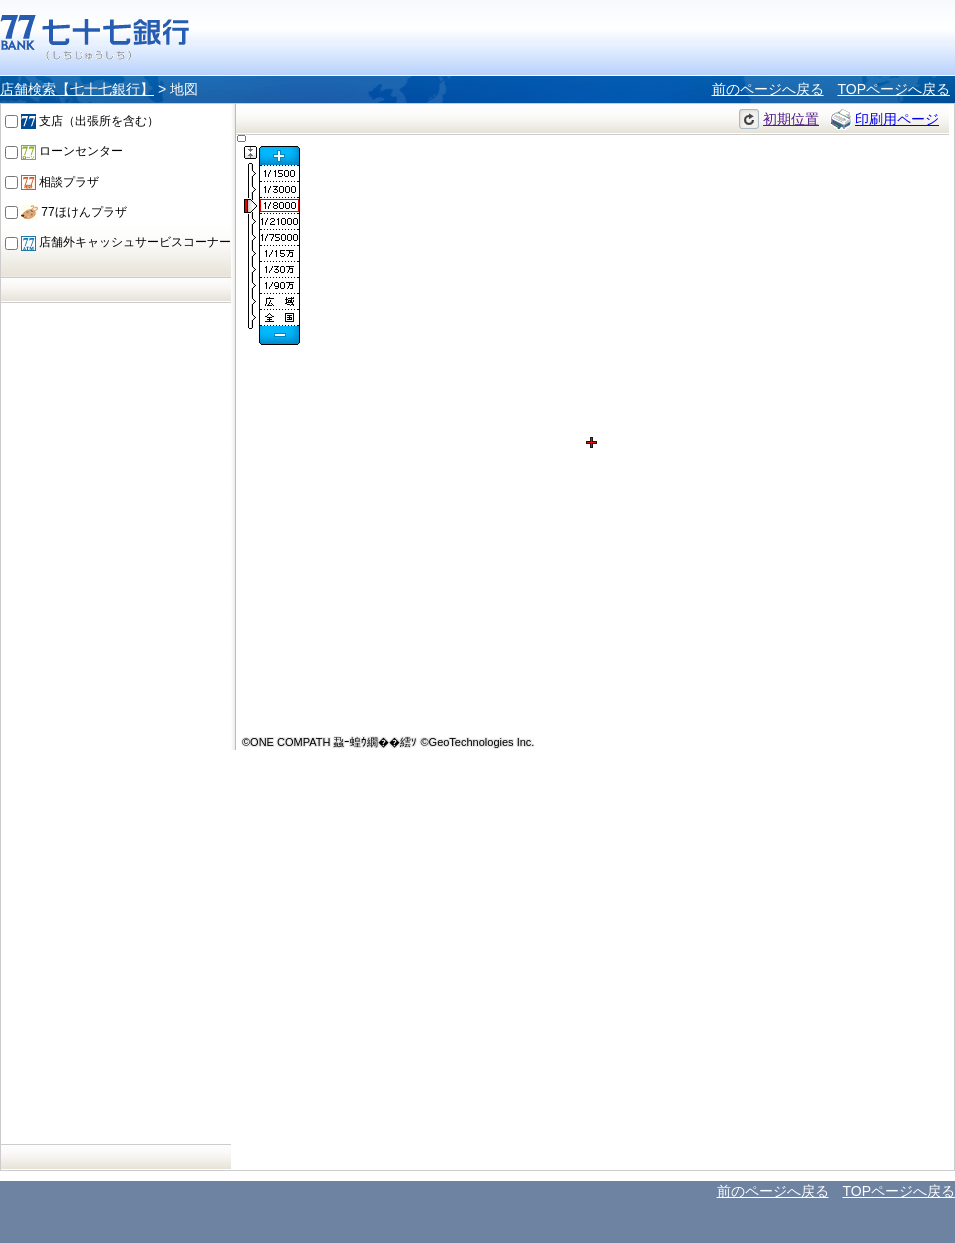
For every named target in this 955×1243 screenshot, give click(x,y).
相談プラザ (60, 182)
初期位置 (791, 119)
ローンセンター (72, 151)
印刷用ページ (897, 119)
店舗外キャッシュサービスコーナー (126, 242)
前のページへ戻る (768, 89)
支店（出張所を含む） (90, 121)
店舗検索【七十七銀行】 (77, 89)
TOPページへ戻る (893, 89)
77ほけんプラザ (74, 212)
